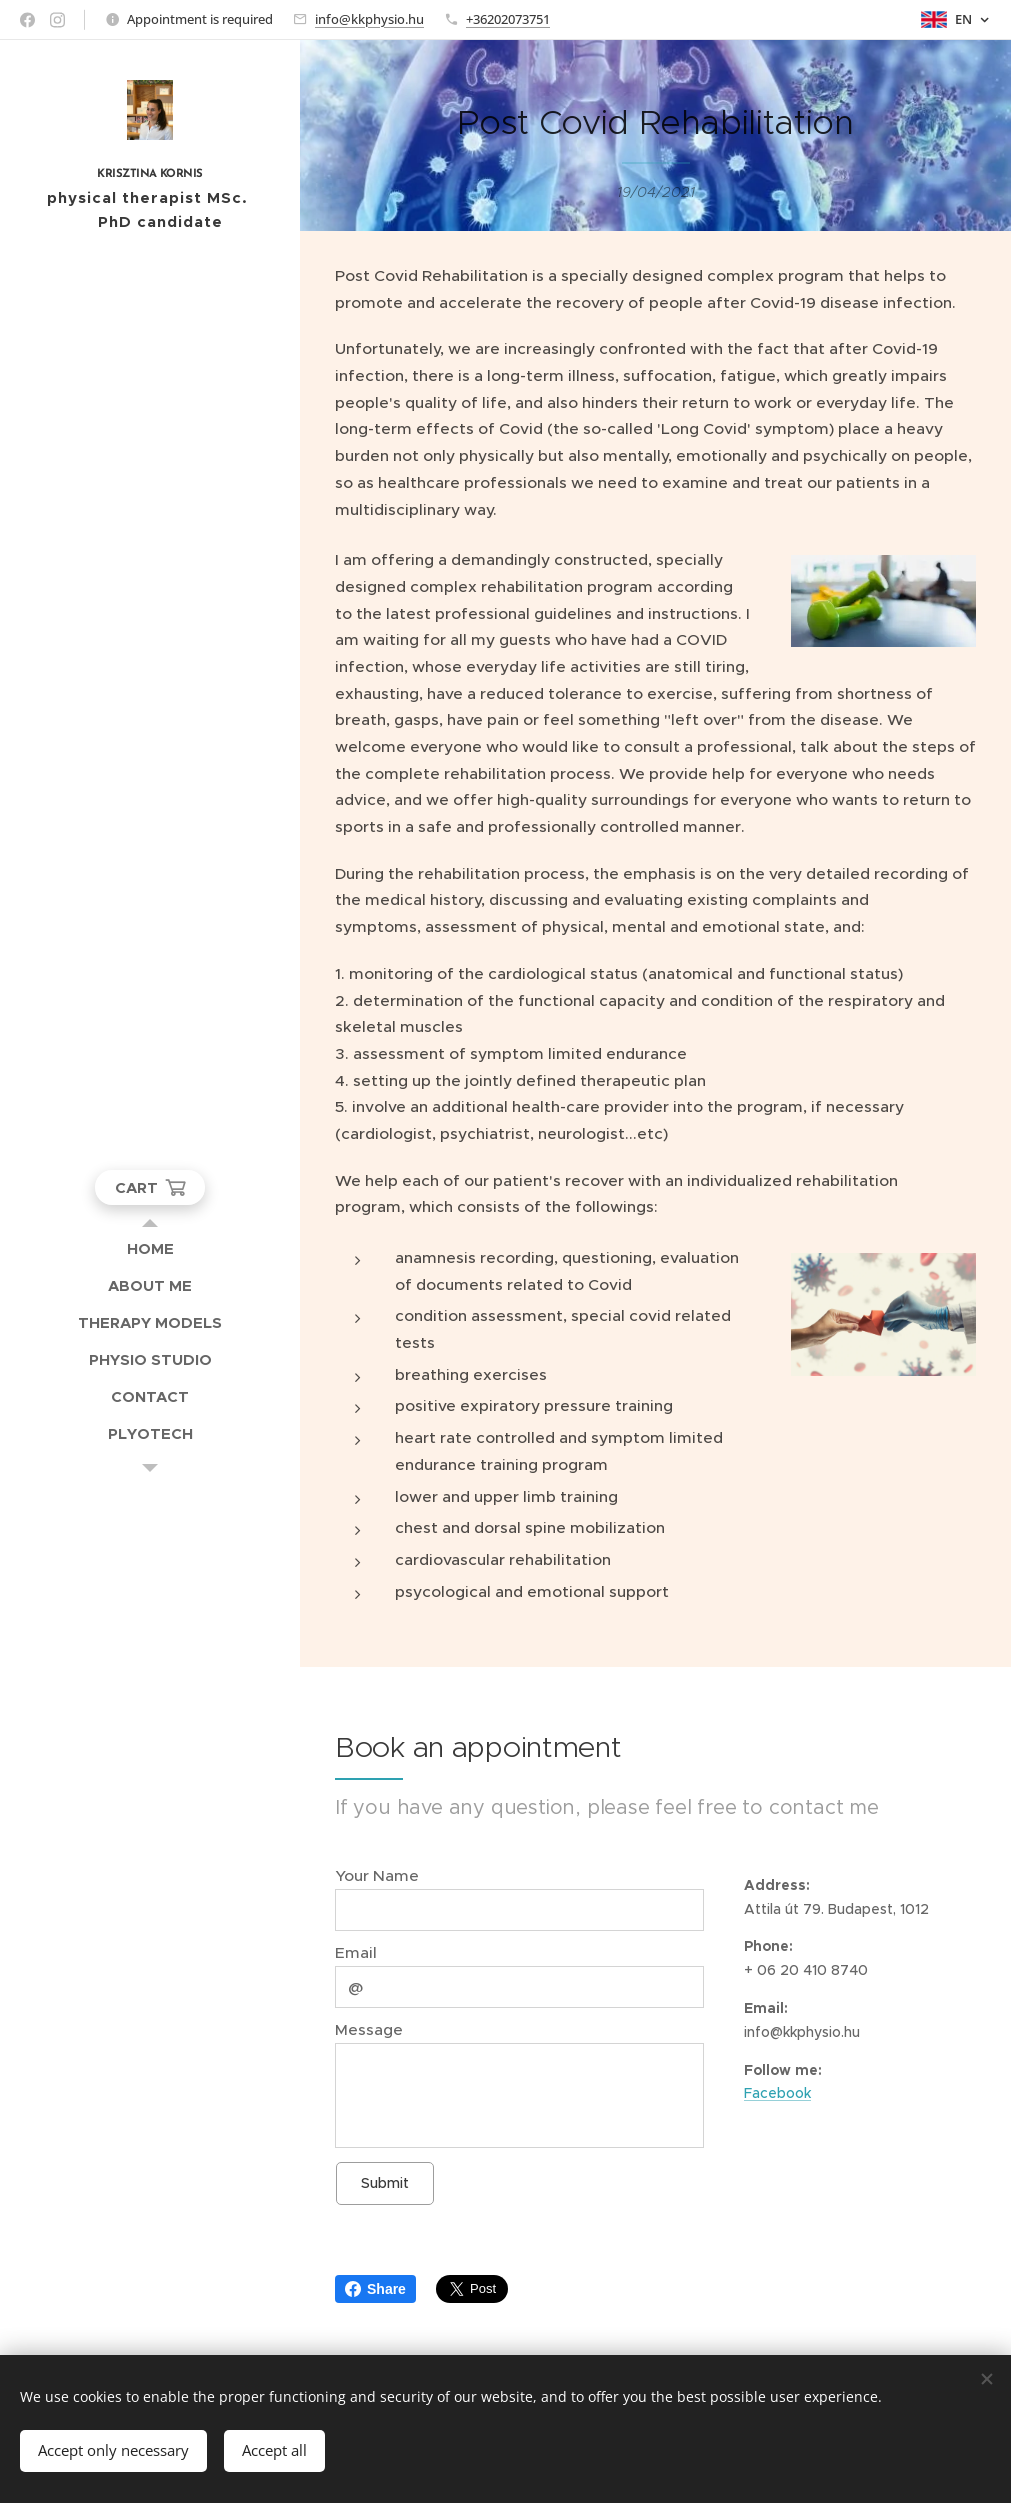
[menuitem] (150, 1248)
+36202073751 (508, 19)
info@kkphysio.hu (369, 19)
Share (375, 2289)
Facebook (777, 2093)
